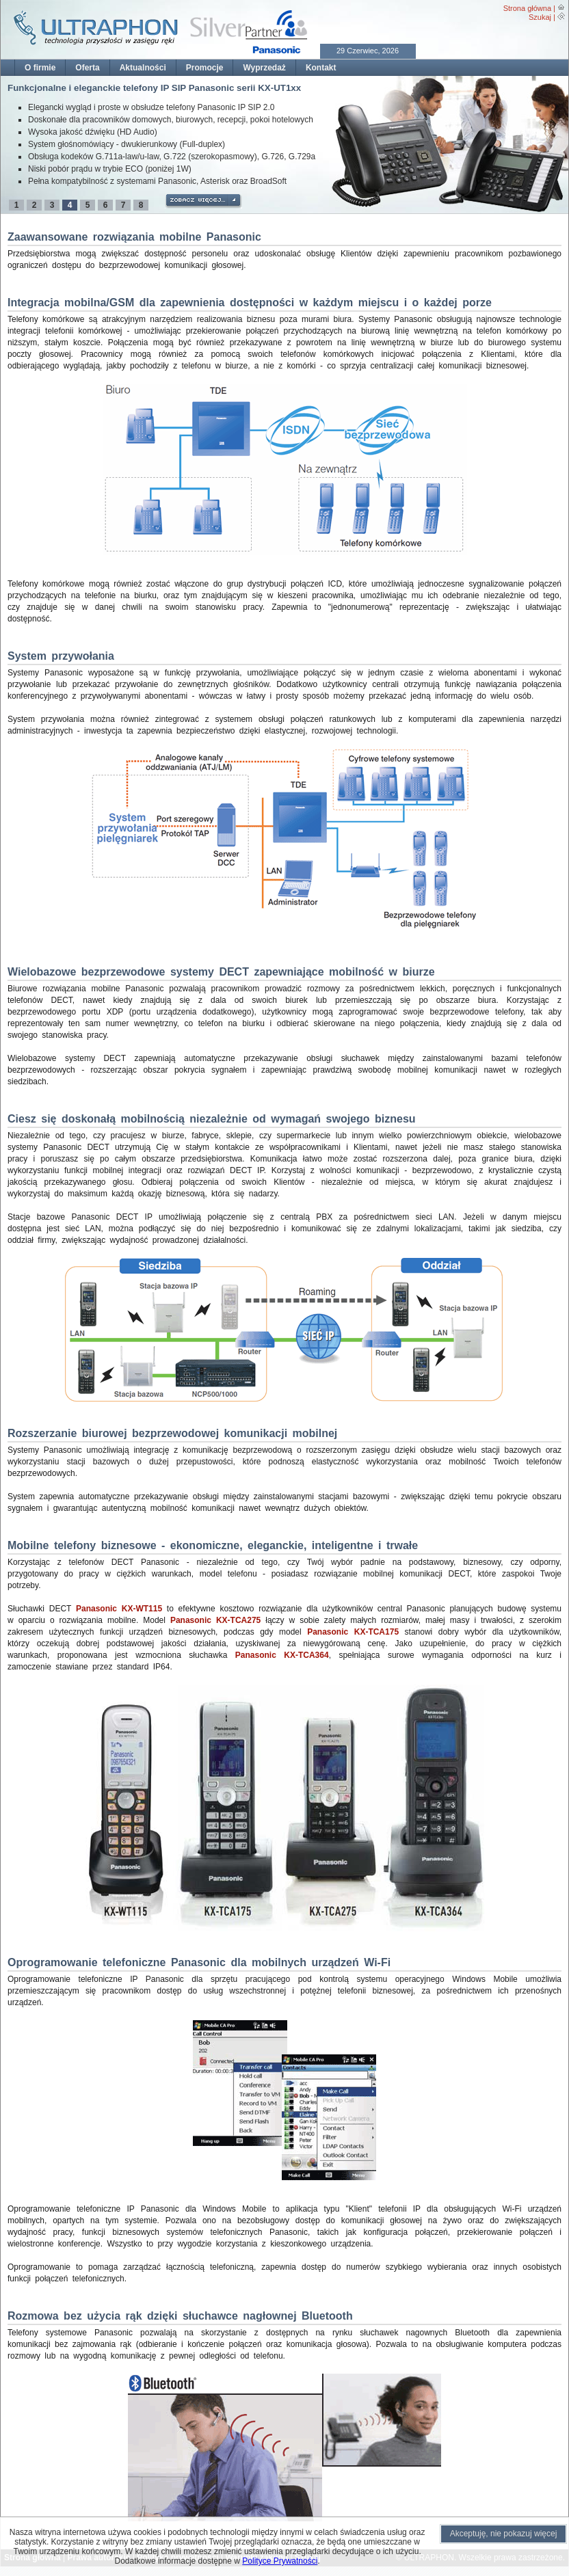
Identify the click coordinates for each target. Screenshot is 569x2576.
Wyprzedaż (264, 67)
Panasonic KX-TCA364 (282, 1655)
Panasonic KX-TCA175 (353, 1632)
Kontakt (321, 67)
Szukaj (540, 17)
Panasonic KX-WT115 (119, 1608)
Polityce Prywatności (279, 2561)
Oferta (87, 67)
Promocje (205, 67)
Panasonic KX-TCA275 (215, 1620)
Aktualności (143, 67)
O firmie (40, 67)
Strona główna (527, 8)
